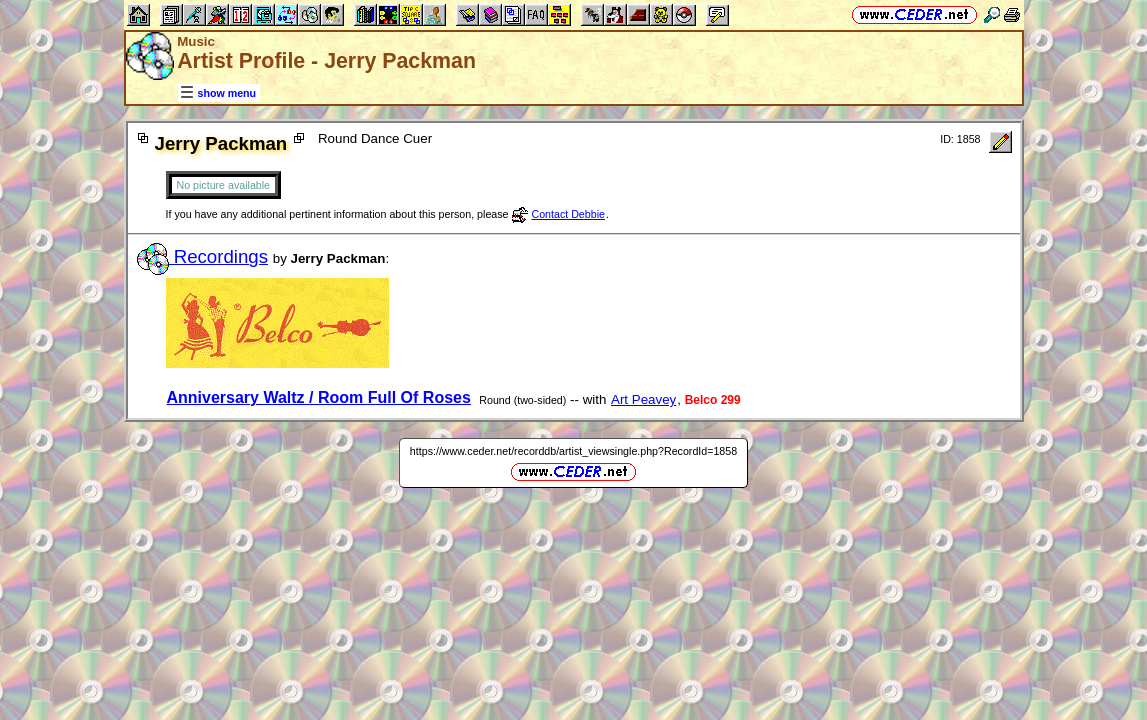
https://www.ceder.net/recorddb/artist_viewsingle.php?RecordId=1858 (573, 451)
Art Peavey (643, 399)
